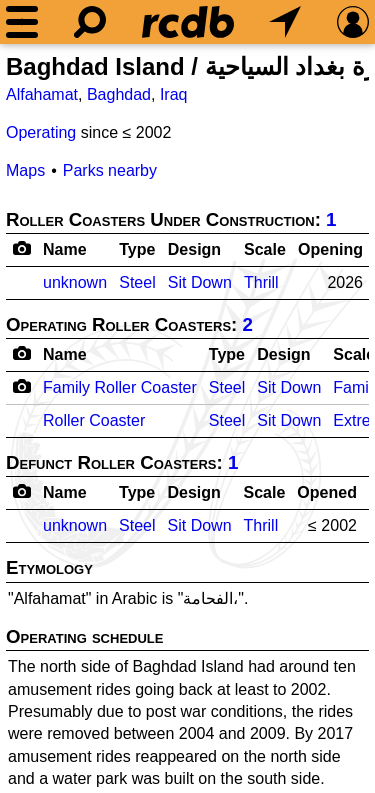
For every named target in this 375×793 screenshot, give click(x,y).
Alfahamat (42, 94)
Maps (25, 170)
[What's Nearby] (285, 22)
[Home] (188, 22)
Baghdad (119, 94)
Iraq (174, 94)
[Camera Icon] (21, 386)
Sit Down (200, 282)
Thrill (261, 282)
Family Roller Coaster (120, 387)
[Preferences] (353, 22)
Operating (41, 132)
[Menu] (22, 22)
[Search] (90, 22)
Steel (137, 282)
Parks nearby (110, 170)
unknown (75, 282)
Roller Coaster (94, 420)
